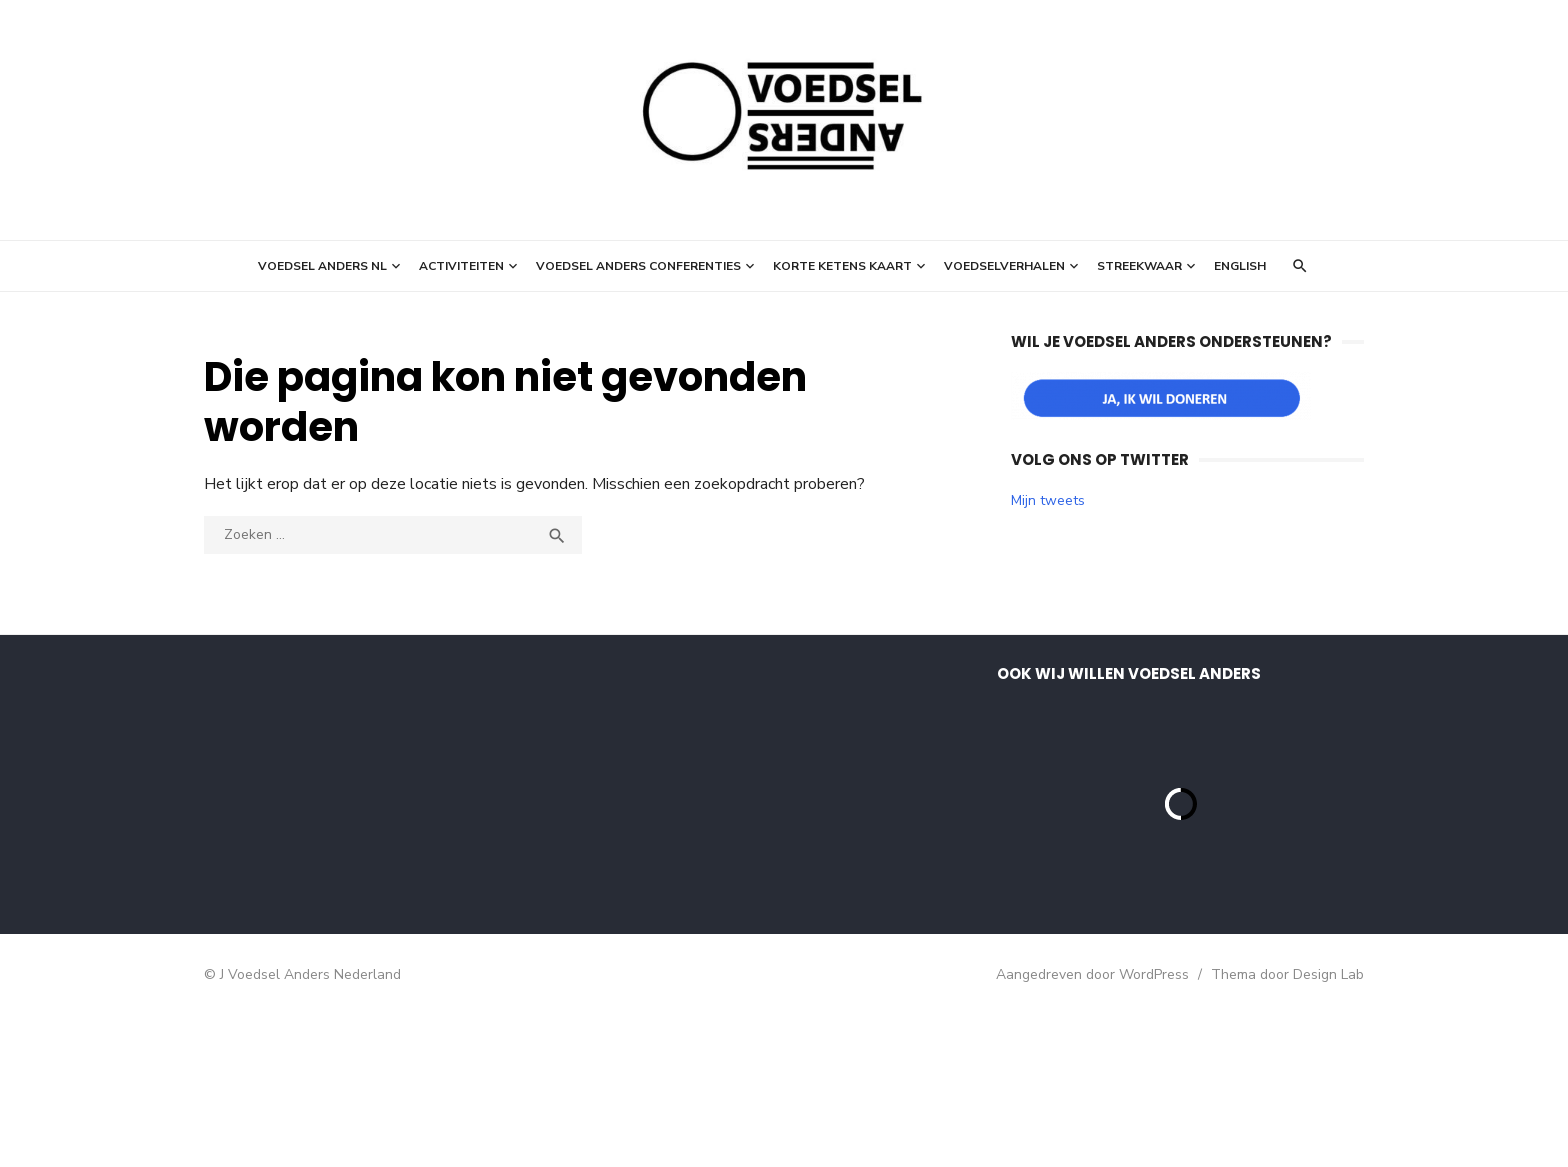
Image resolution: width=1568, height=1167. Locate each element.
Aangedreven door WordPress (1092, 1126)
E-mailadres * (284, 709)
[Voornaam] (369, 806)
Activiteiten (461, 266)
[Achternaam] (369, 873)
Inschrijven (369, 925)
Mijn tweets (1048, 500)
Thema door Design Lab (1287, 1126)
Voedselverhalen (1004, 266)
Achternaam (278, 841)
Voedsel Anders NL (322, 266)
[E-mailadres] (369, 740)
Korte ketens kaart (842, 266)
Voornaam (272, 775)
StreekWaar (1139, 266)
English (1240, 266)
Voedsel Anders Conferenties (638, 266)
